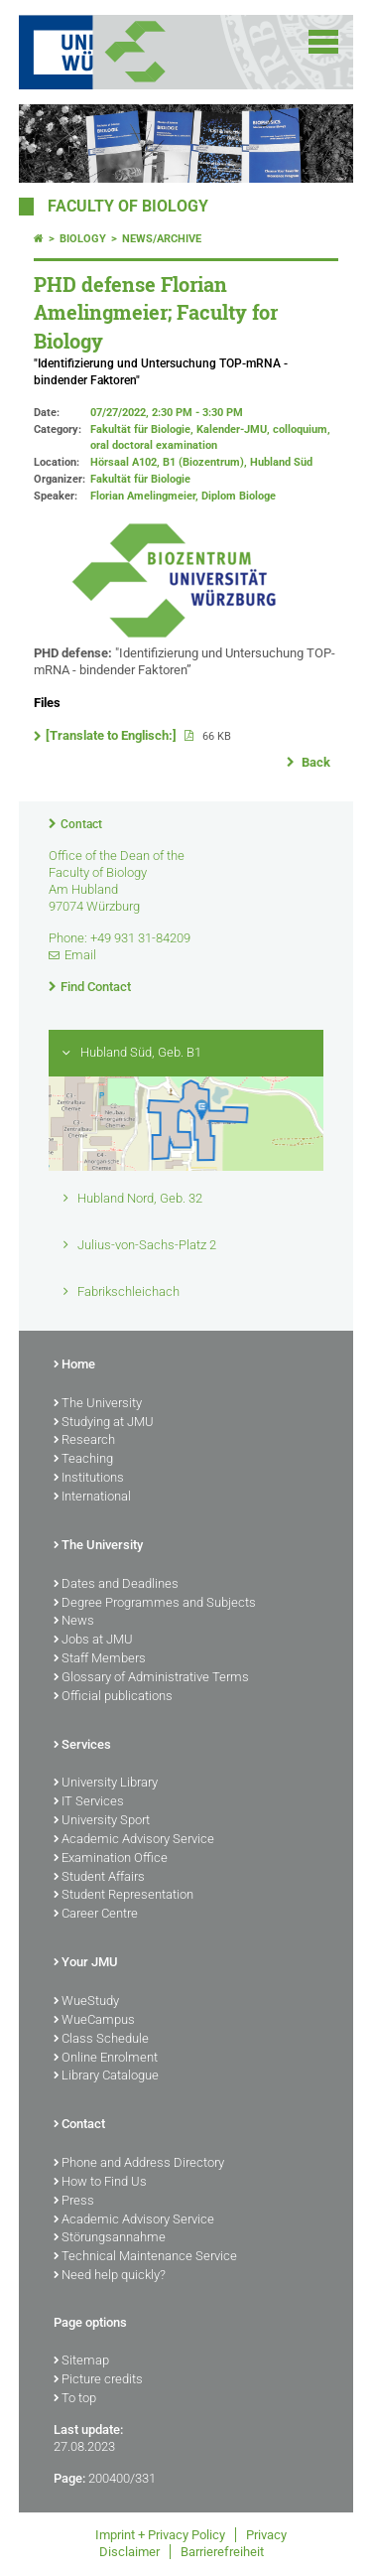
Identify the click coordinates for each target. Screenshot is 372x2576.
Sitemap (81, 2361)
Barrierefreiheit (222, 2551)
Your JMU (86, 1963)
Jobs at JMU (93, 1640)
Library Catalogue (106, 2076)
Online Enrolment (106, 2059)
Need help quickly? (110, 2276)
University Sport (102, 1821)
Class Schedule (101, 2040)
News (74, 1622)
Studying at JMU (104, 1423)
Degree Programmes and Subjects (155, 1604)
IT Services (89, 1802)
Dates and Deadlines (116, 1585)
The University (98, 1404)
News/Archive (161, 238)
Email (80, 954)
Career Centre (96, 1915)
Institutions (89, 1479)
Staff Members (100, 1659)
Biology (83, 238)
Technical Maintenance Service (145, 2257)
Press (74, 2202)
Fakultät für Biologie (140, 479)
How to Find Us (100, 2183)
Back (314, 762)
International (92, 1497)
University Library (106, 1783)
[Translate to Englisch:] (113, 735)
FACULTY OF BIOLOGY (128, 206)
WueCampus (94, 2021)
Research (84, 1441)
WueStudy (86, 2002)
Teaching (83, 1460)
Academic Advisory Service (134, 1840)
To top (75, 2399)
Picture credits (98, 2380)
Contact (81, 824)
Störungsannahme (110, 2238)
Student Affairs (99, 1878)
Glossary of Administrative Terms (151, 1678)
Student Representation (123, 1896)
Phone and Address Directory (139, 2164)
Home (74, 1365)
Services (82, 1746)
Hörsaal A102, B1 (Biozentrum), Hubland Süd (201, 462)
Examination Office (111, 1859)
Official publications (113, 1697)
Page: (69, 2478)
